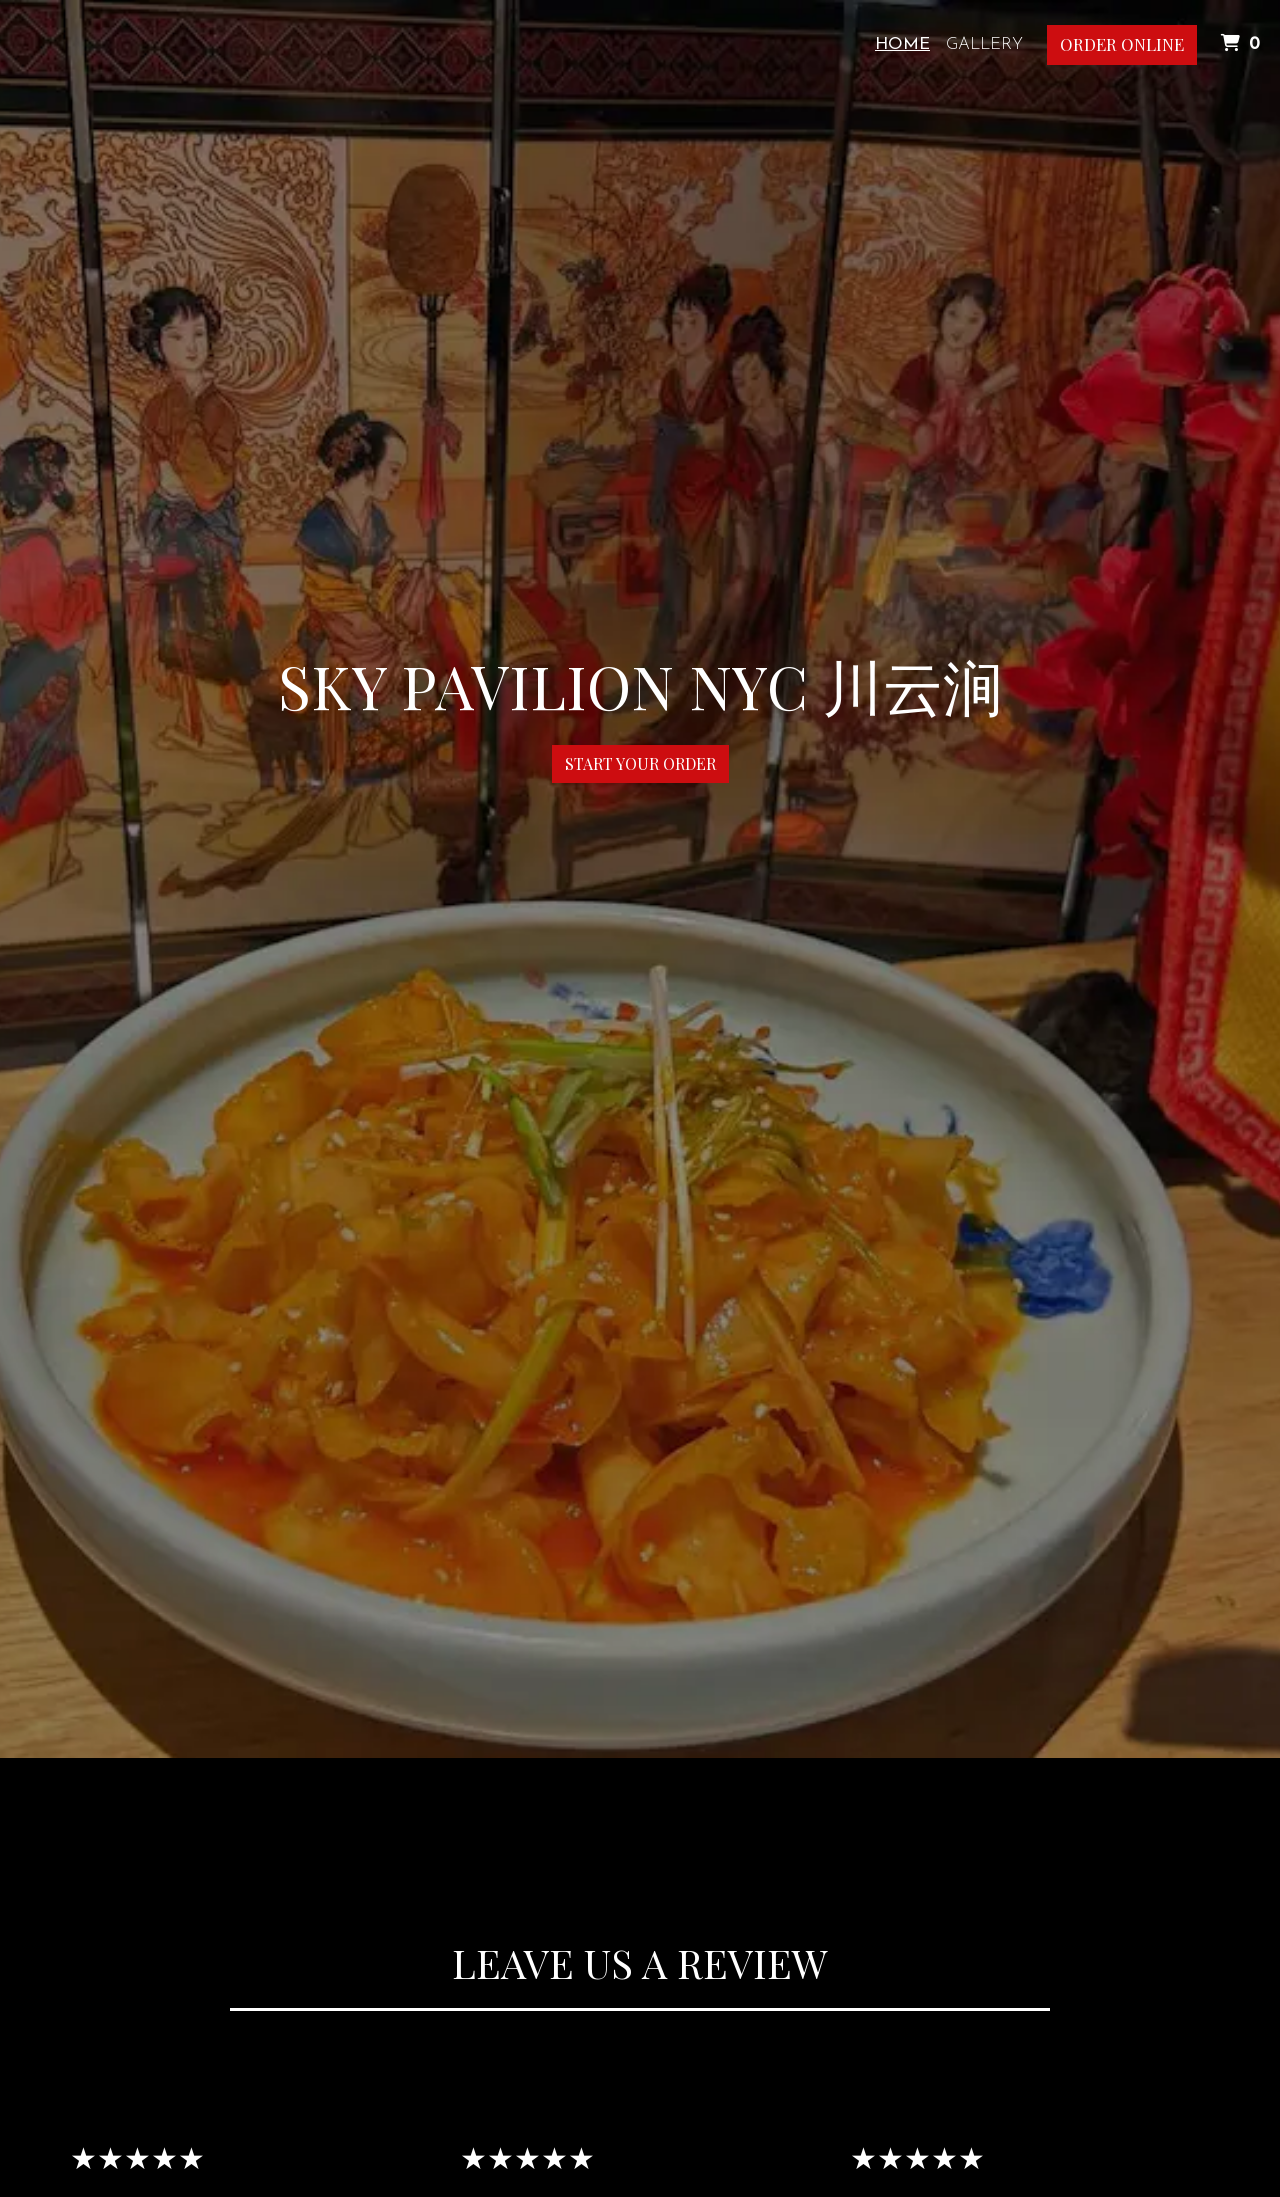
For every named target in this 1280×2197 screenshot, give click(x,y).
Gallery (984, 44)
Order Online (1122, 44)
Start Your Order (640, 763)
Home (902, 44)
